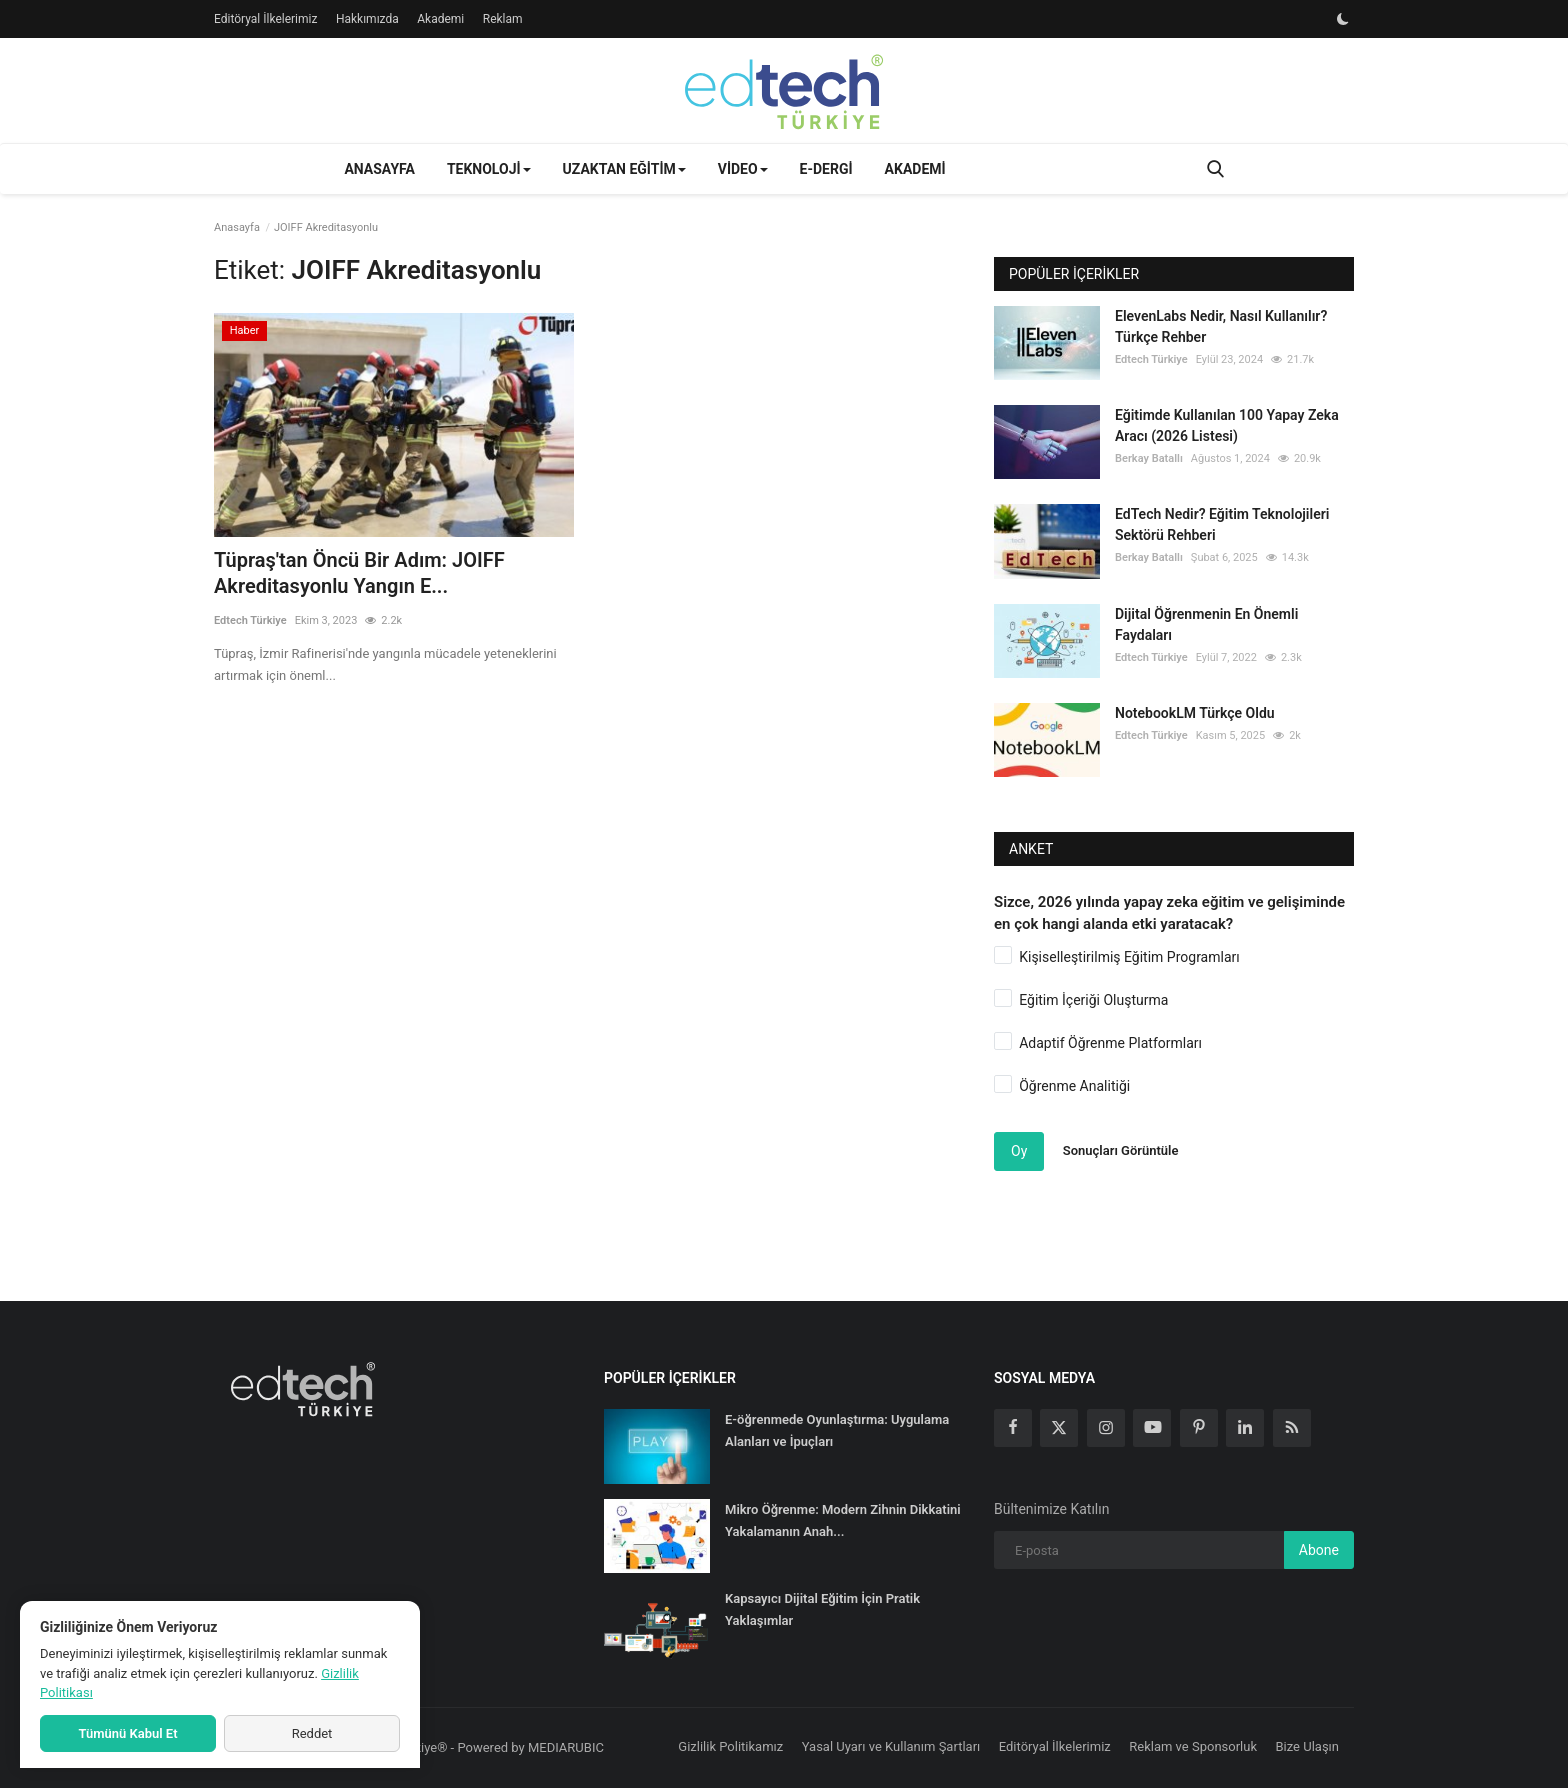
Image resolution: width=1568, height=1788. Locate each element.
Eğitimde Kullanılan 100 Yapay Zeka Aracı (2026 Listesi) (1227, 425)
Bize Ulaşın (1308, 1746)
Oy (1019, 1151)
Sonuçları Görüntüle (1121, 1150)
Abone (1319, 1550)
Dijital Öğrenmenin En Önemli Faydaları (1206, 624)
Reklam (503, 19)
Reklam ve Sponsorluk (1193, 1746)
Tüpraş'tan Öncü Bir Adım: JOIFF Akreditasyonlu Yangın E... (359, 573)
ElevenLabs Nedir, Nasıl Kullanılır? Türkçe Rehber (1221, 326)
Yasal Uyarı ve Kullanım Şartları (891, 1746)
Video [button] (743, 169)
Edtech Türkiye (250, 620)
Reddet (312, 1733)
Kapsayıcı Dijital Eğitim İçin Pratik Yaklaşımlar (822, 1609)
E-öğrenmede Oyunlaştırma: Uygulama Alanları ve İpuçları (837, 1430)
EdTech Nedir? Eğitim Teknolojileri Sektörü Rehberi (1222, 524)
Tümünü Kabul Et (127, 1733)
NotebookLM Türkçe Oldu (1195, 713)
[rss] (1292, 1428)
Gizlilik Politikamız (730, 1746)
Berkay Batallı (1149, 458)
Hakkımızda (367, 19)
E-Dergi (826, 169)
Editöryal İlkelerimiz (265, 19)
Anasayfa (379, 169)
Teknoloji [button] (489, 169)
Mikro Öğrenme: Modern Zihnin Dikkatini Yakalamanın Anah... (843, 1520)
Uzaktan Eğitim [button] (624, 169)
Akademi (440, 19)
